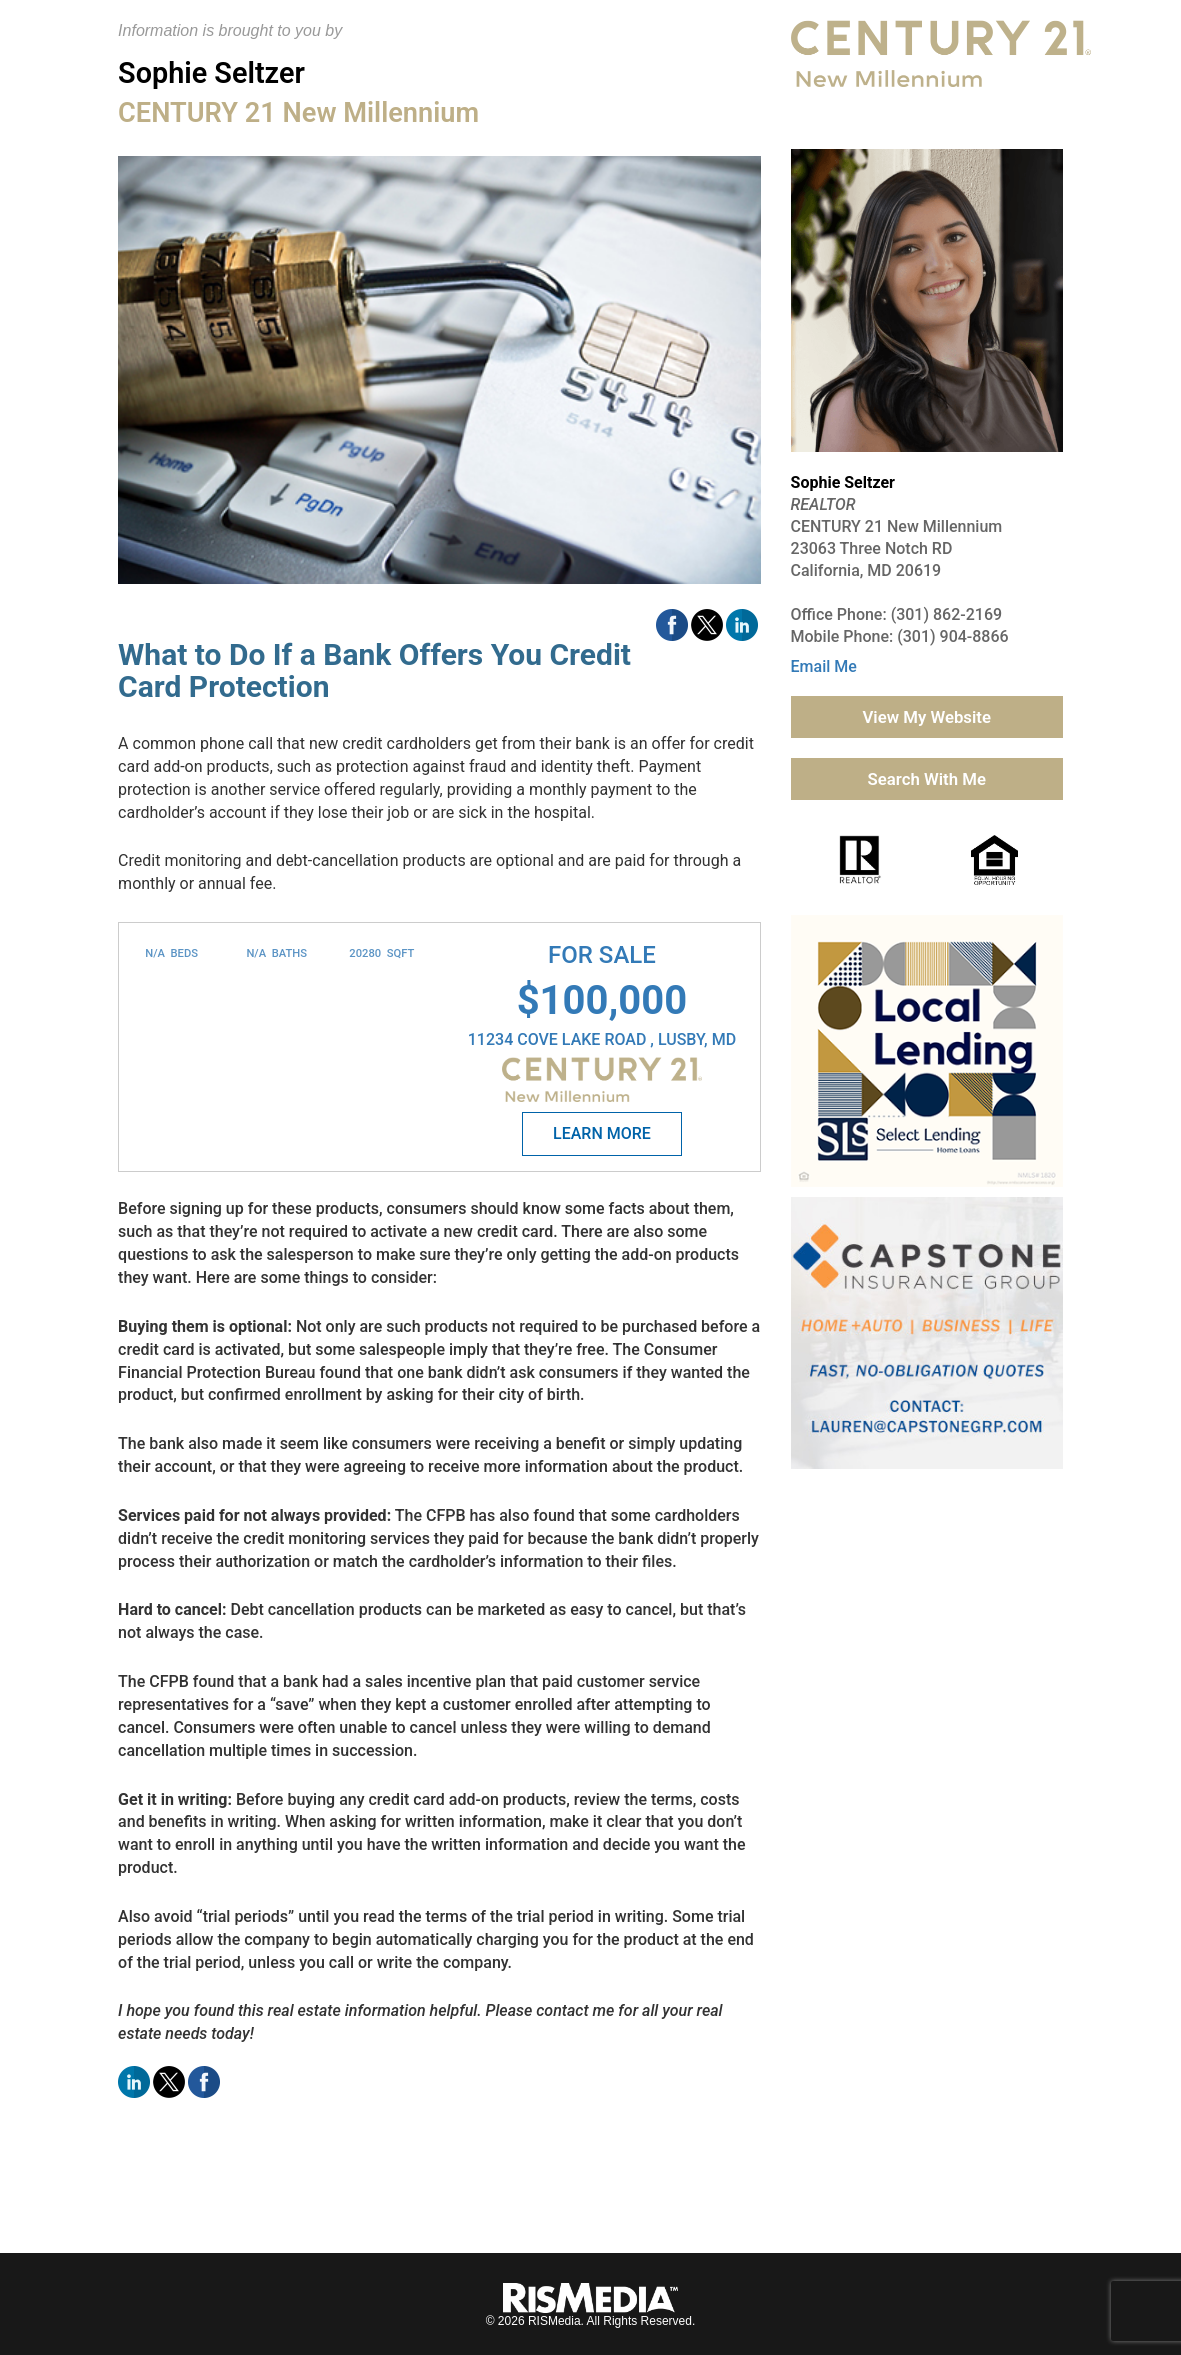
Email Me (824, 666)
